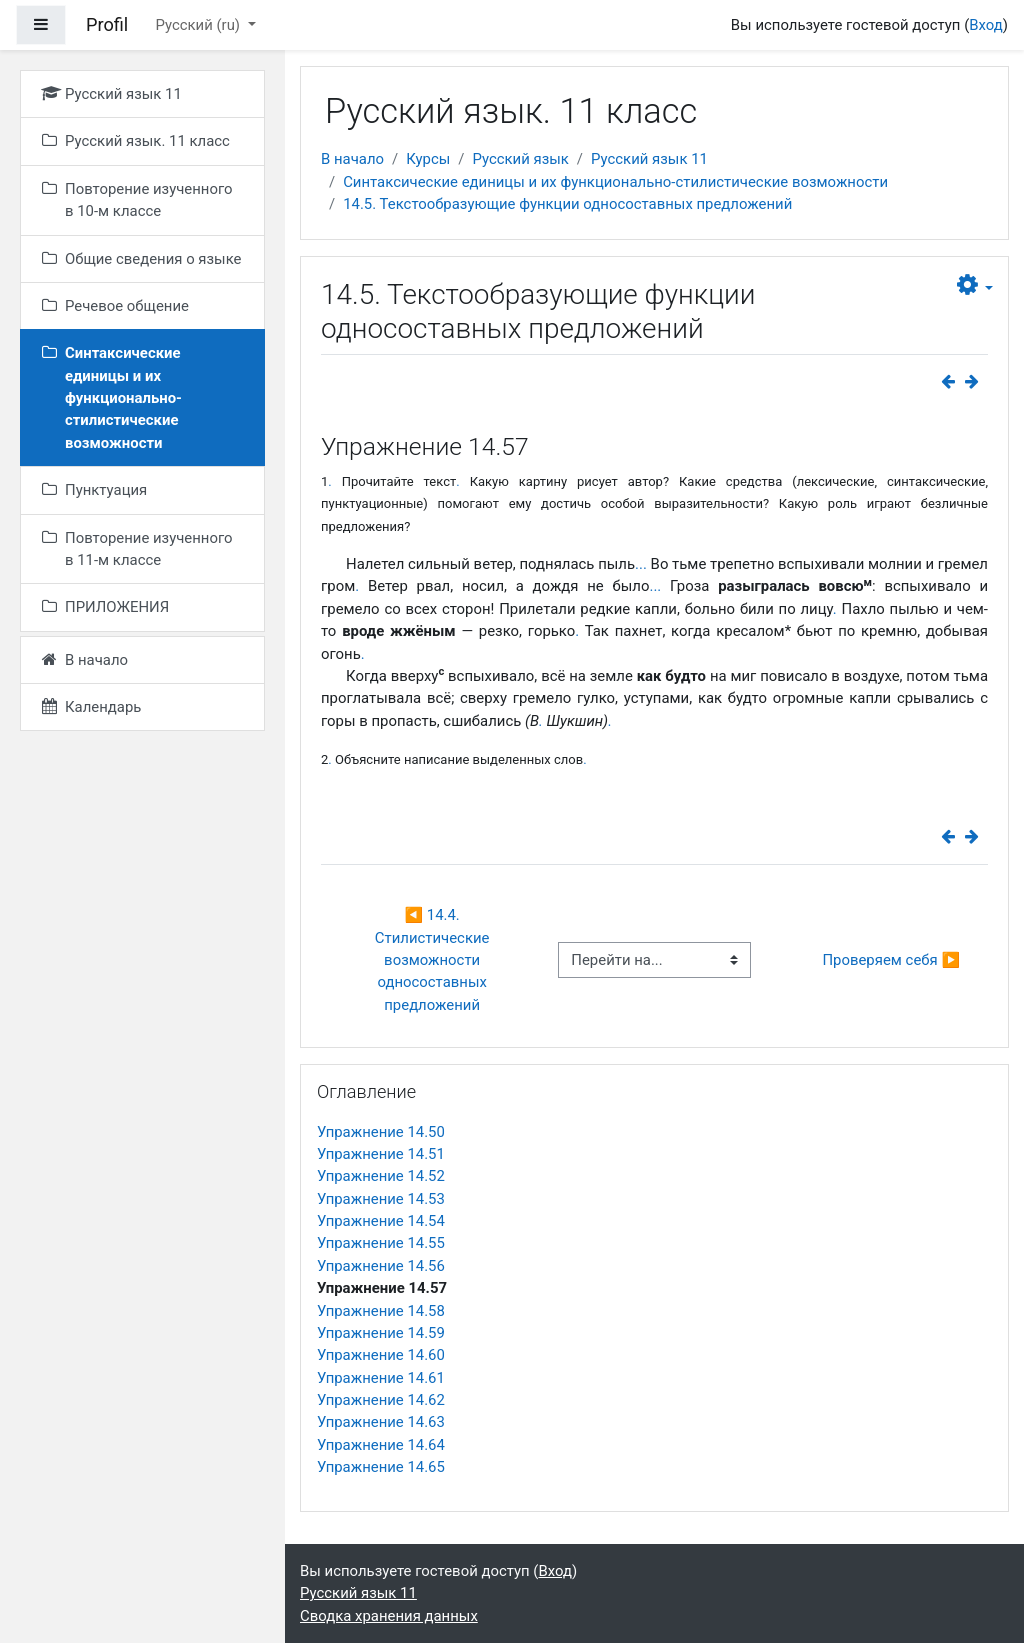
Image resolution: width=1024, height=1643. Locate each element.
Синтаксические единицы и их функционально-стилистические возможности (615, 182)
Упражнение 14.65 (381, 1467)
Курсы (428, 159)
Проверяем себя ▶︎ (891, 960)
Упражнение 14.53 (381, 1199)
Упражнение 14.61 (381, 1378)
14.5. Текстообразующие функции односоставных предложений (567, 204)
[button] (975, 285)
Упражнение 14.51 (381, 1154)
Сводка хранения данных (389, 1616)
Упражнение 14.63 (381, 1422)
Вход (986, 25)
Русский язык (520, 159)
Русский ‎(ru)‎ (199, 25)
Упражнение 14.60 (381, 1355)
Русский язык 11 (649, 159)
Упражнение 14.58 (381, 1311)
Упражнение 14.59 (381, 1333)
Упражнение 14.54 (381, 1221)
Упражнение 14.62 (381, 1400)
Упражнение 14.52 (381, 1176)
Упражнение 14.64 (381, 1445)
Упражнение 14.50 (381, 1132)
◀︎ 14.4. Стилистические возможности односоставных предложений (434, 960)
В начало (352, 159)
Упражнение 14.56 (381, 1266)
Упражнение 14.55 (381, 1243)
